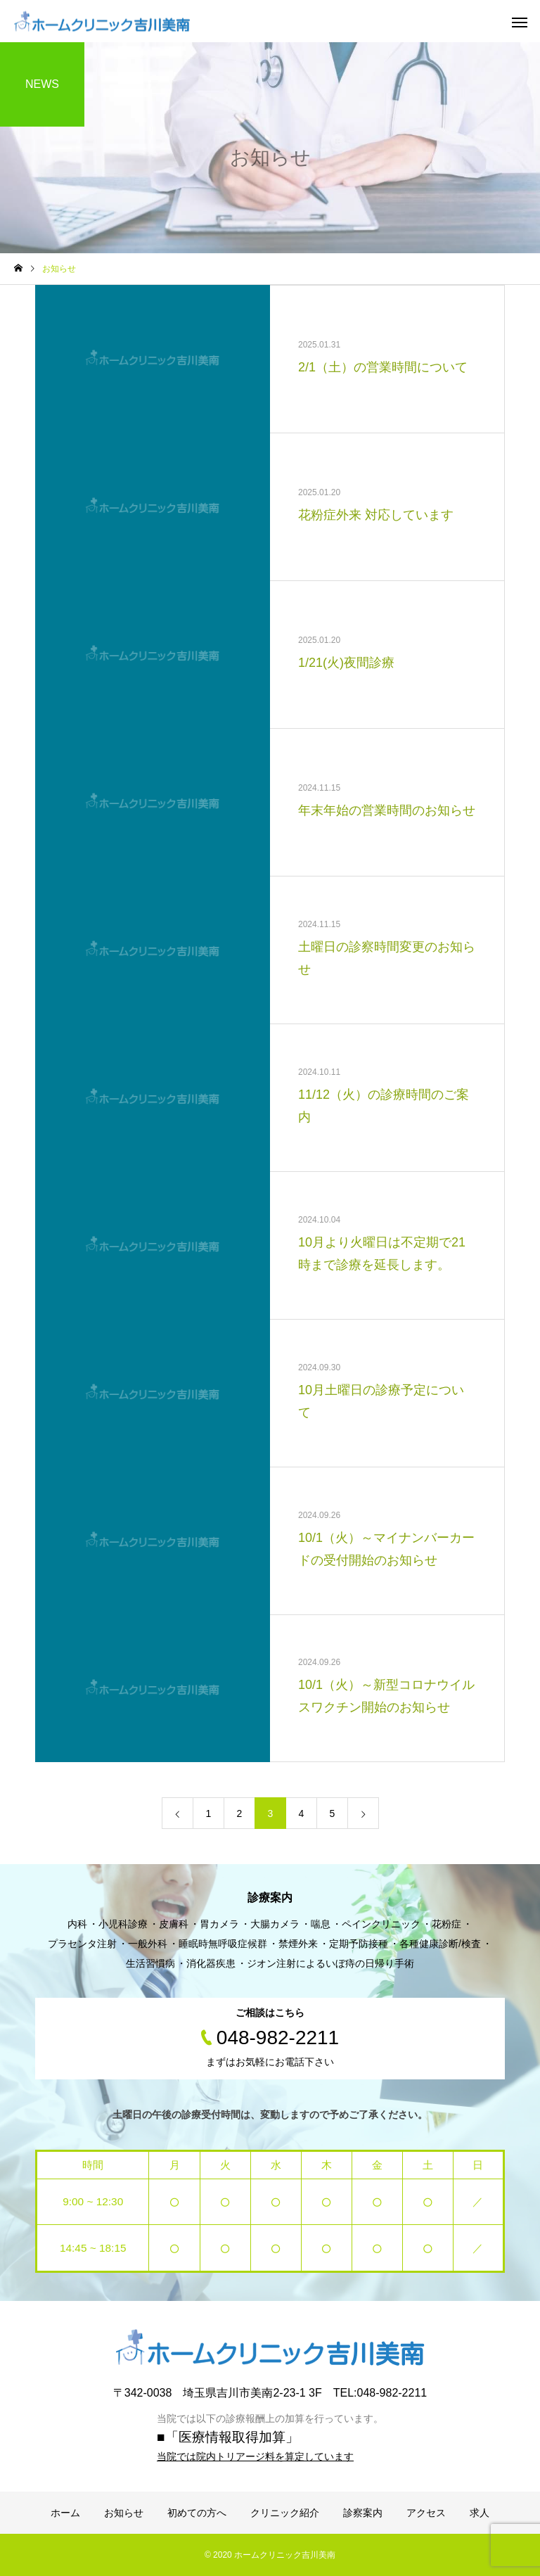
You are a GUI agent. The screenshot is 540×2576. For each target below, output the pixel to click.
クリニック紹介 (284, 2512)
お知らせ (123, 2512)
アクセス (426, 2512)
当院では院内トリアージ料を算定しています (255, 2456)
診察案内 (362, 2512)
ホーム (65, 2512)
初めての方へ (196, 2512)
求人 (479, 2512)
